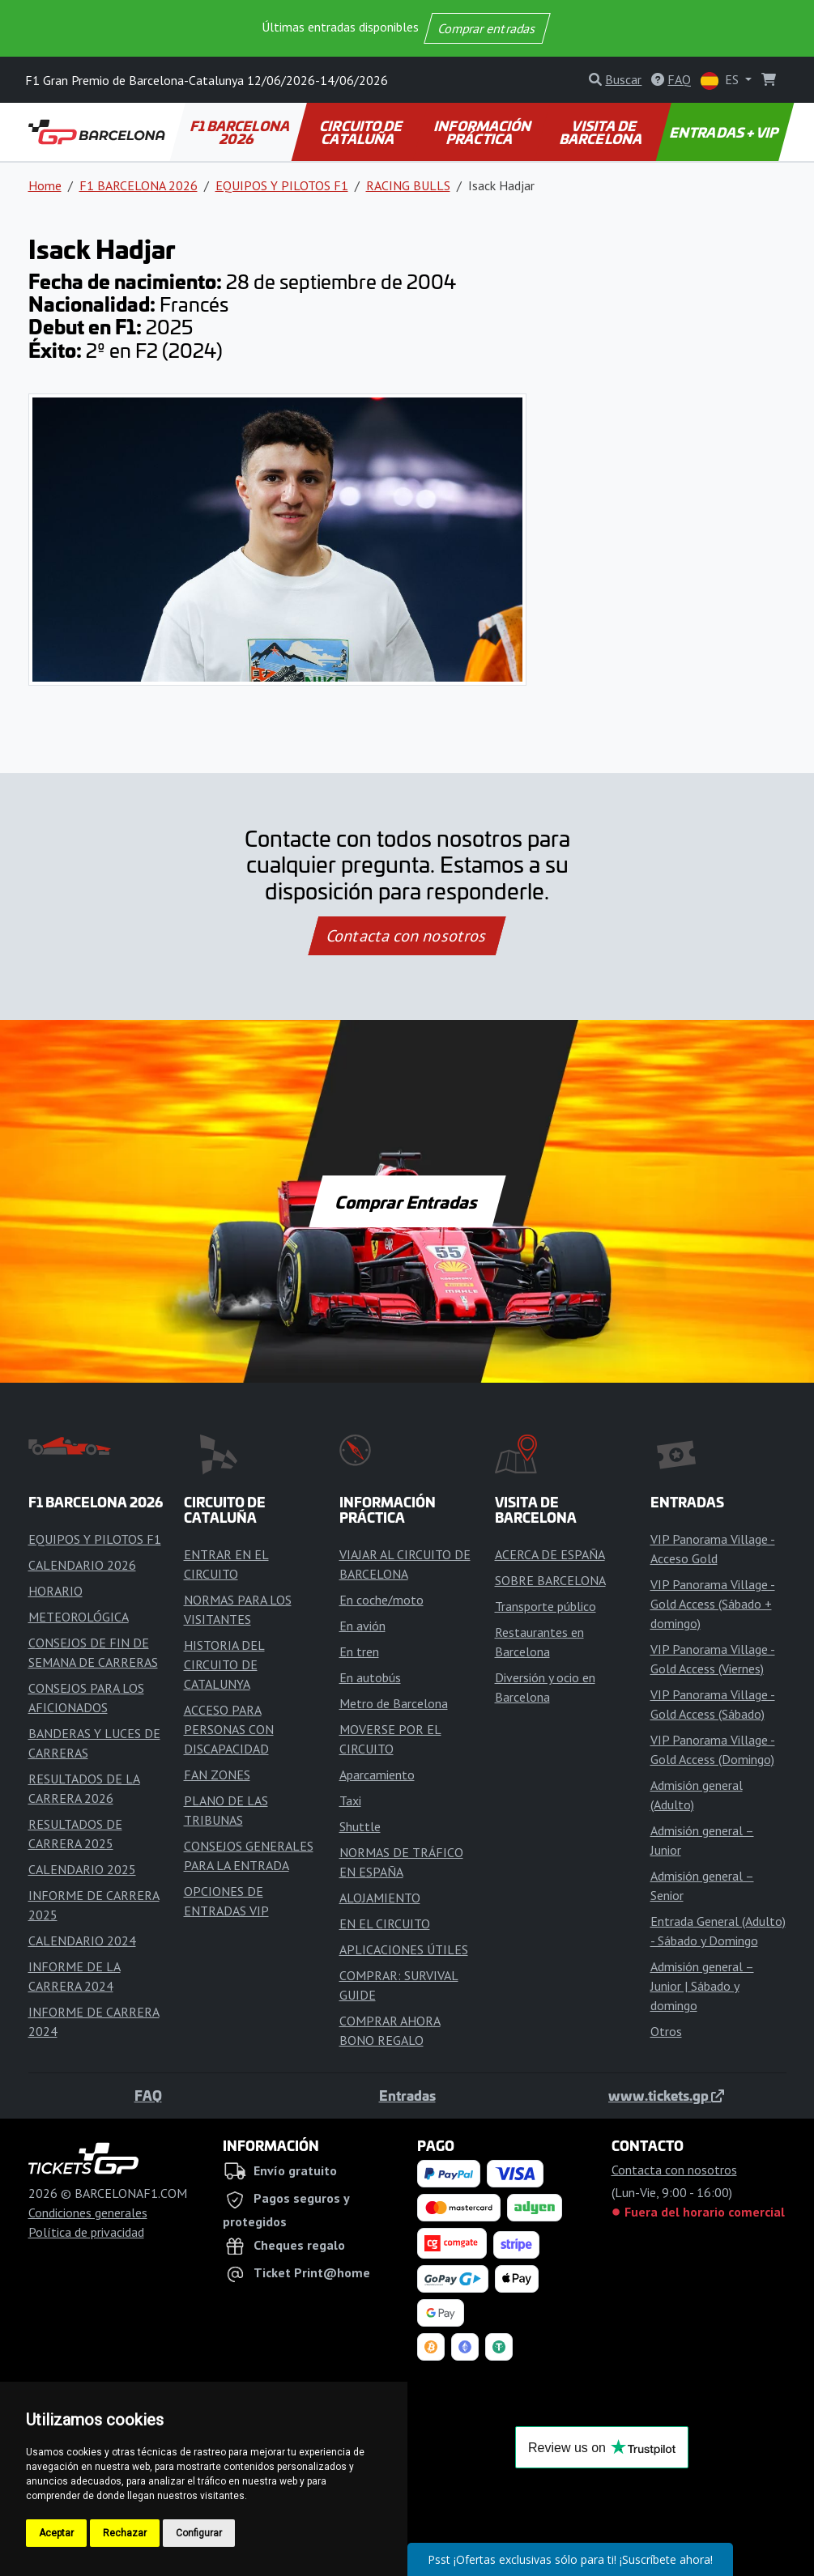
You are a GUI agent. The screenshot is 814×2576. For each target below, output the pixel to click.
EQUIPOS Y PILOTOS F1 (281, 185)
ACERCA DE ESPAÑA (550, 1554)
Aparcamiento (377, 1774)
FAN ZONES (217, 1774)
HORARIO (55, 1591)
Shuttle (360, 1826)
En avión (362, 1625)
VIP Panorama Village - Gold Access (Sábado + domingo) (712, 1603)
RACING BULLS (408, 185)
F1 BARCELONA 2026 (240, 132)
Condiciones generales (87, 2212)
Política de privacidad (86, 2232)
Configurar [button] (199, 2533)
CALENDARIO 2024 (82, 1940)
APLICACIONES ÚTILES (403, 1949)
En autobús (370, 1677)
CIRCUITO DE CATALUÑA (362, 132)
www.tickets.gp (666, 2095)
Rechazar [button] (125, 2533)
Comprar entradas (488, 28)
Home (45, 185)
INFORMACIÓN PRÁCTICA (484, 132)
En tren (359, 1651)
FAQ (148, 2095)
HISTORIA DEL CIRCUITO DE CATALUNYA (224, 1664)
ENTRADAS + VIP (725, 132)
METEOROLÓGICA (78, 1617)
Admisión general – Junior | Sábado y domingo (702, 1985)
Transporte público (545, 1606)
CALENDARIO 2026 (82, 1565)
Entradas (407, 2095)
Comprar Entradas (407, 1201)
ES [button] (721, 80)
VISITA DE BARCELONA (602, 132)
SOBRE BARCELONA (550, 1580)
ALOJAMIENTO (379, 1897)
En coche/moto (381, 1600)
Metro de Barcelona (393, 1703)
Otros (666, 2031)
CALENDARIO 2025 (82, 1869)
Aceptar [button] (56, 2533)
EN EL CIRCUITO (384, 1923)
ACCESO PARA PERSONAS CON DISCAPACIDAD (229, 1729)
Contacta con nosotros (407, 935)
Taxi (350, 1800)
